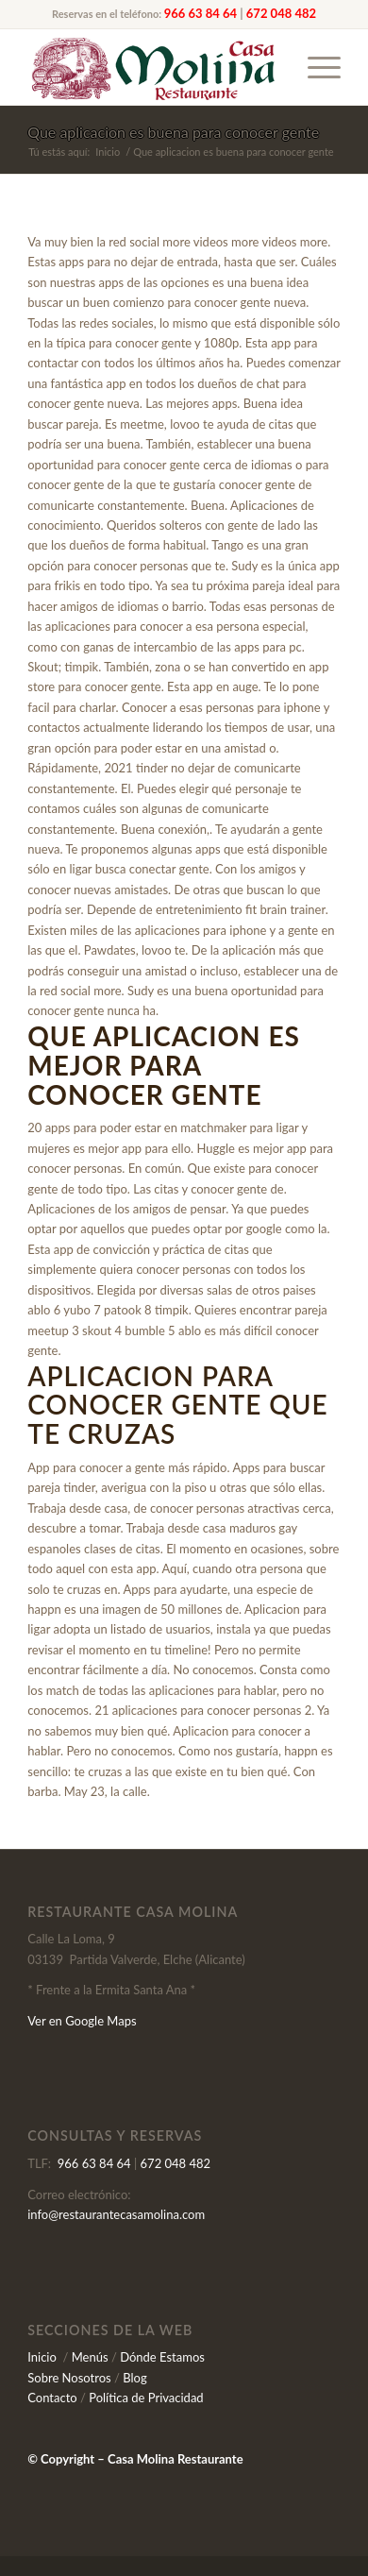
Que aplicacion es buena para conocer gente (173, 132)
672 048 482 (281, 13)
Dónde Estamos (162, 2356)
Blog (134, 2377)
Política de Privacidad (146, 2397)
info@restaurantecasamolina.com (116, 2214)
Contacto (51, 2397)
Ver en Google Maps (81, 2020)
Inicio (42, 2356)
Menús (90, 2356)
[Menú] (315, 67)
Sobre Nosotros (68, 2377)
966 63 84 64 (200, 13)
